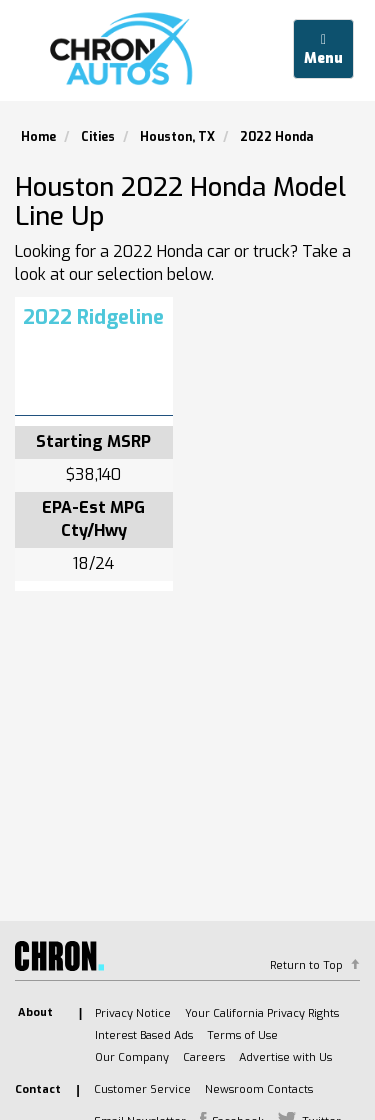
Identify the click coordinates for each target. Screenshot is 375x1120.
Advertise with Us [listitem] (285, 1057)
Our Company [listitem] (132, 1057)
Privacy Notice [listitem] (133, 1013)
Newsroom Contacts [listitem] (259, 1089)
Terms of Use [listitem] (242, 1035)
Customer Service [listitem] (142, 1089)
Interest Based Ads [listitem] (144, 1035)
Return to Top (306, 965)
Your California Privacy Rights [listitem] (262, 1013)
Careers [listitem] (204, 1057)
